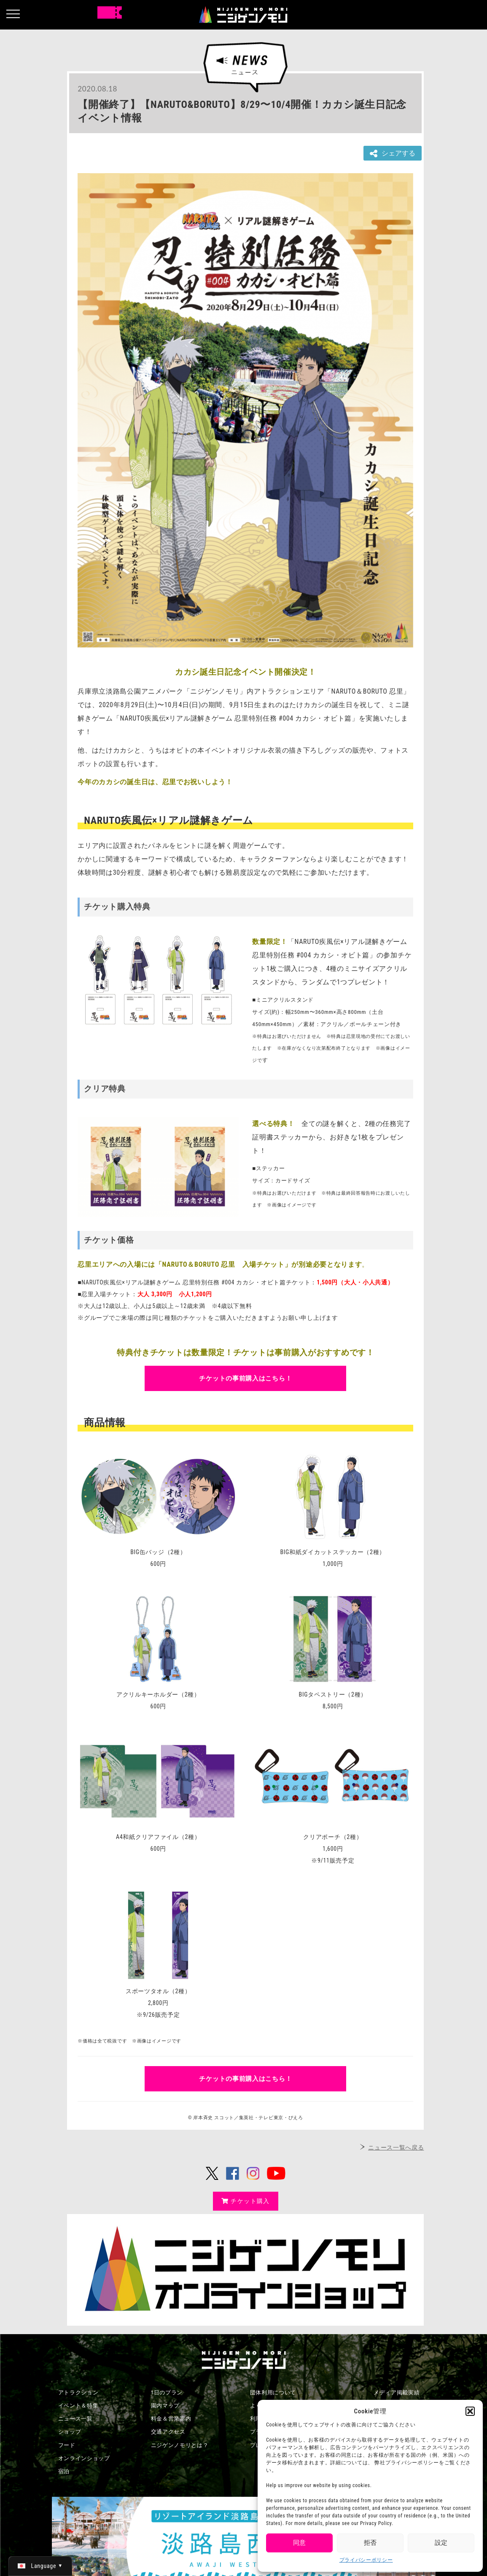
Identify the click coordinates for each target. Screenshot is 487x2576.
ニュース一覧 (75, 2418)
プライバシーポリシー (366, 2560)
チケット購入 (245, 2201)
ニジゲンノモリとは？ (180, 2445)
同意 (299, 2543)
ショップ (69, 2432)
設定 (441, 2543)
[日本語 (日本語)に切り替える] (40, 2566)
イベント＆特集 (78, 2405)
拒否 (370, 2543)
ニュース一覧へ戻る (396, 2147)
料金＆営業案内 (171, 2418)
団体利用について (273, 2392)
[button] (470, 2411)
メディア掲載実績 (397, 2392)
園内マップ (165, 2405)
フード (66, 2445)
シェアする (392, 153)
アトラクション (78, 2392)
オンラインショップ (84, 2458)
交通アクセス (168, 2432)
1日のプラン (167, 2392)
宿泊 (64, 2471)
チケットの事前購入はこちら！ (245, 1378)
